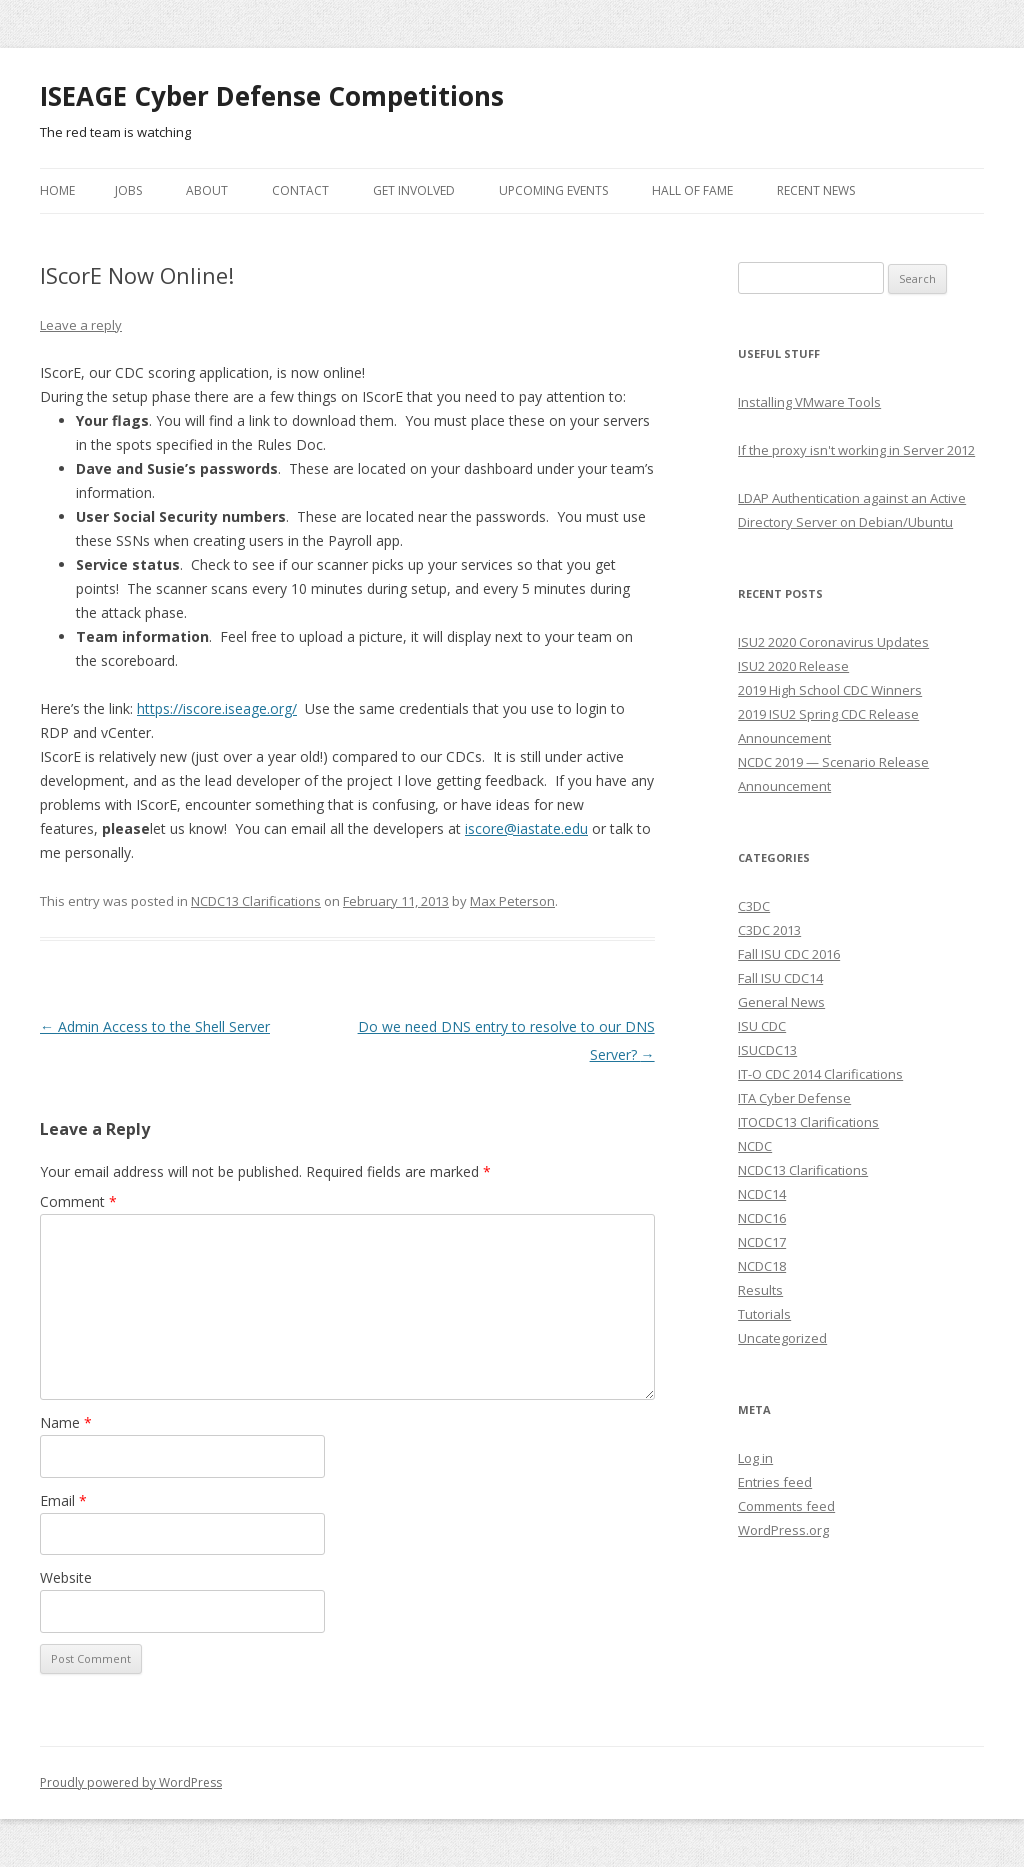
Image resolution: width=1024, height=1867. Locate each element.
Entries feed (775, 1482)
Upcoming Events (553, 190)
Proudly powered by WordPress (131, 1782)
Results (760, 1290)
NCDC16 (762, 1218)
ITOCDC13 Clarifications (808, 1122)
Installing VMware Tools (809, 402)
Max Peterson (512, 901)
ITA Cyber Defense (794, 1098)
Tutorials (764, 1314)
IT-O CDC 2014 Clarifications (820, 1074)
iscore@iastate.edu (526, 828)
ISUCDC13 (767, 1050)
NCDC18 (762, 1266)
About (207, 190)
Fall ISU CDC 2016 (789, 954)
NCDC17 (762, 1242)
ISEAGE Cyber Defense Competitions (272, 96)
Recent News (816, 190)
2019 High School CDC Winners (830, 690)
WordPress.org (783, 1530)
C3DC (754, 906)
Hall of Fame (692, 190)
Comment (78, 1201)
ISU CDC (762, 1026)
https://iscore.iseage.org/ (217, 708)
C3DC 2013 (769, 930)
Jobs (128, 190)
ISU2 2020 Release (793, 666)
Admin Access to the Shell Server (155, 1026)
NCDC (755, 1146)
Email (63, 1500)
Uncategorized (782, 1338)
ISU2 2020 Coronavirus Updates (833, 642)
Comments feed (786, 1506)
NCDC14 (762, 1194)
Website (66, 1577)
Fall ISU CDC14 (780, 978)
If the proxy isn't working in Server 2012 (856, 450)
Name (66, 1422)
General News (781, 1002)
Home (57, 190)
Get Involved (414, 190)
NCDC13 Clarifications (256, 901)
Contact (300, 190)
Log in (755, 1458)
